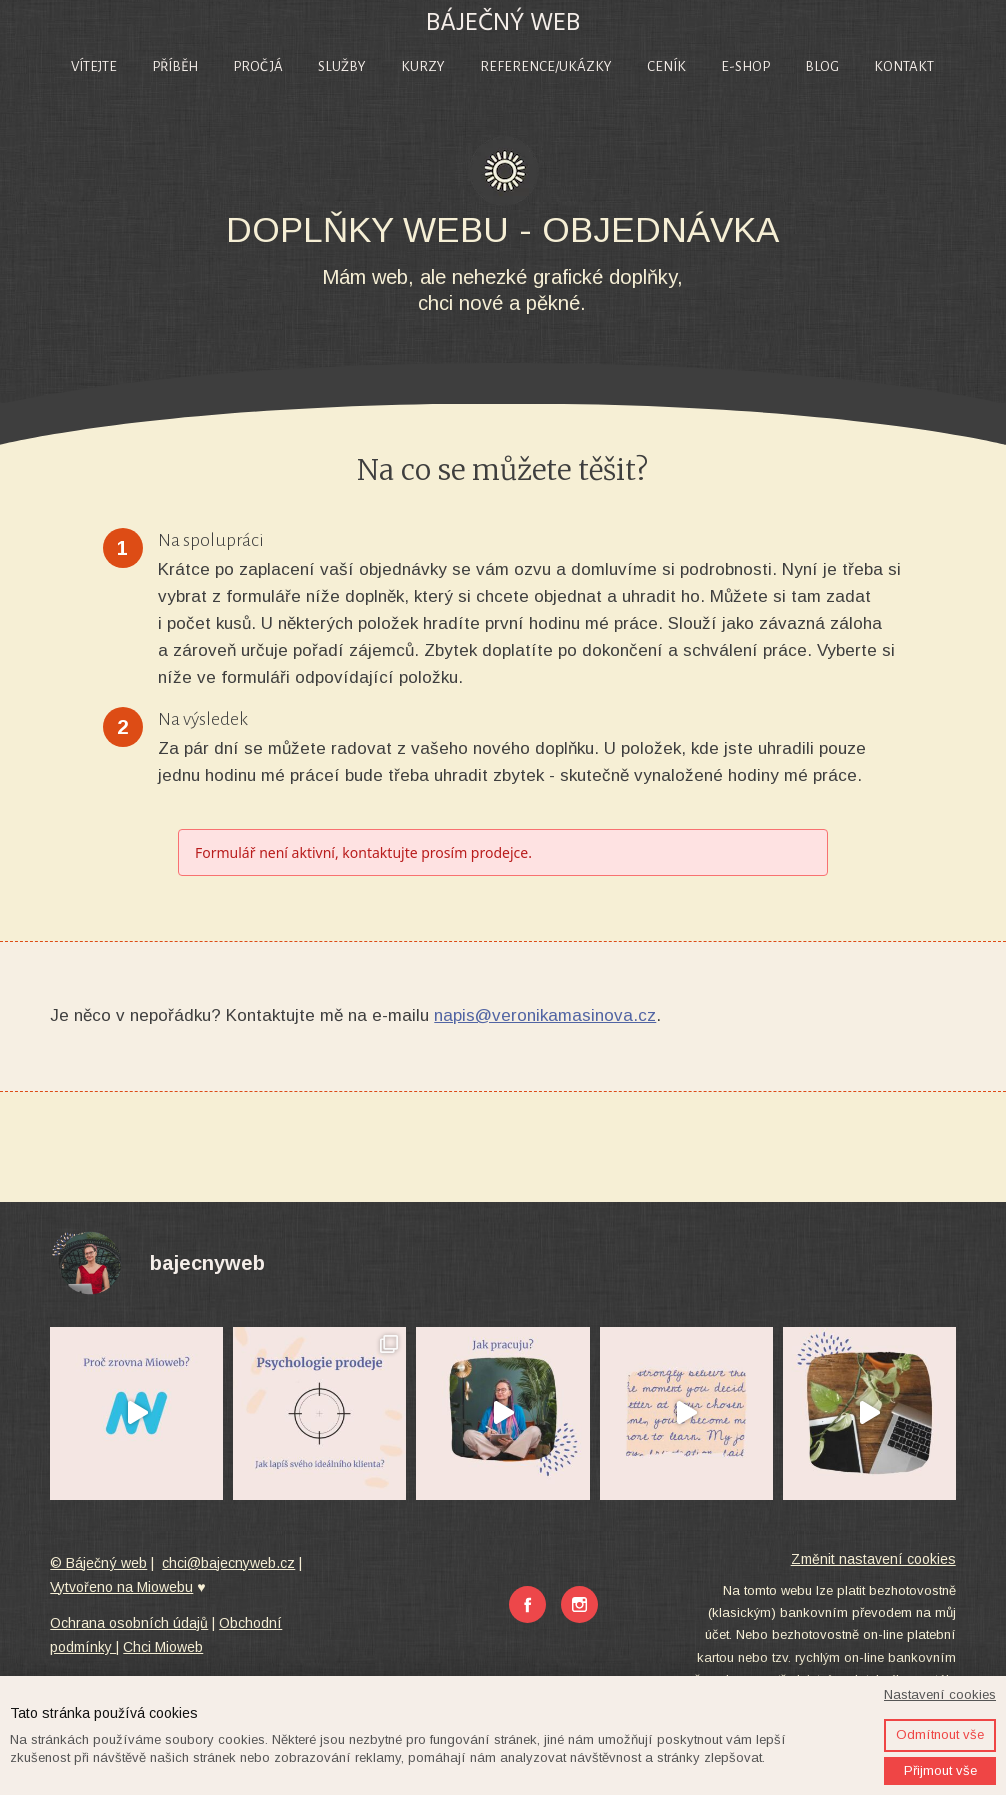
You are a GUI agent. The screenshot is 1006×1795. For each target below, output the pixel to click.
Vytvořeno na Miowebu (121, 1587)
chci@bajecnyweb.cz (228, 1563)
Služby (342, 66)
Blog (822, 66)
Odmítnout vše (940, 1734)
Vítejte (94, 66)
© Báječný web (98, 1563)
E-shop (745, 66)
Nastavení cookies (940, 1694)
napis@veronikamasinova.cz (545, 1015)
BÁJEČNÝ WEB (503, 22)
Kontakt (904, 66)
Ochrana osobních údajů (129, 1623)
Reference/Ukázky (546, 66)
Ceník (666, 66)
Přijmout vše (940, 1770)
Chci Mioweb (163, 1647)
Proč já (258, 66)
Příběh (175, 66)
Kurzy (423, 66)
